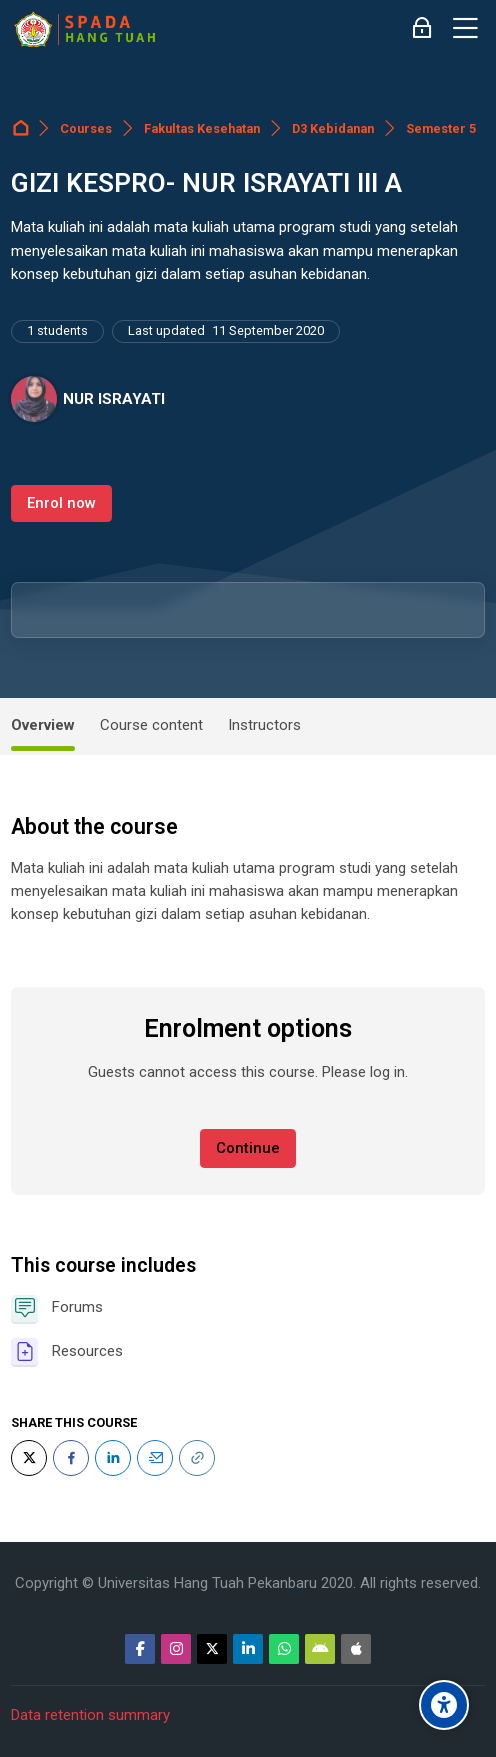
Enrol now (61, 503)
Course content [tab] (151, 725)
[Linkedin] (248, 1649)
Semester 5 (441, 128)
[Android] (320, 1649)
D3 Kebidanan (333, 128)
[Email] (155, 1458)
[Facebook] (71, 1458)
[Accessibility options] (444, 1705)
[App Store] (356, 1649)
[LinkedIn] (113, 1458)
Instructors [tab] (264, 725)
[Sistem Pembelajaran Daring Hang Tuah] (84, 29)
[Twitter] (29, 1458)
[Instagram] (176, 1649)
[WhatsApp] (284, 1649)
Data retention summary (90, 1715)
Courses (86, 128)
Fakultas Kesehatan (202, 128)
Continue (248, 1148)
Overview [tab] (43, 725)
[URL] (197, 1458)
